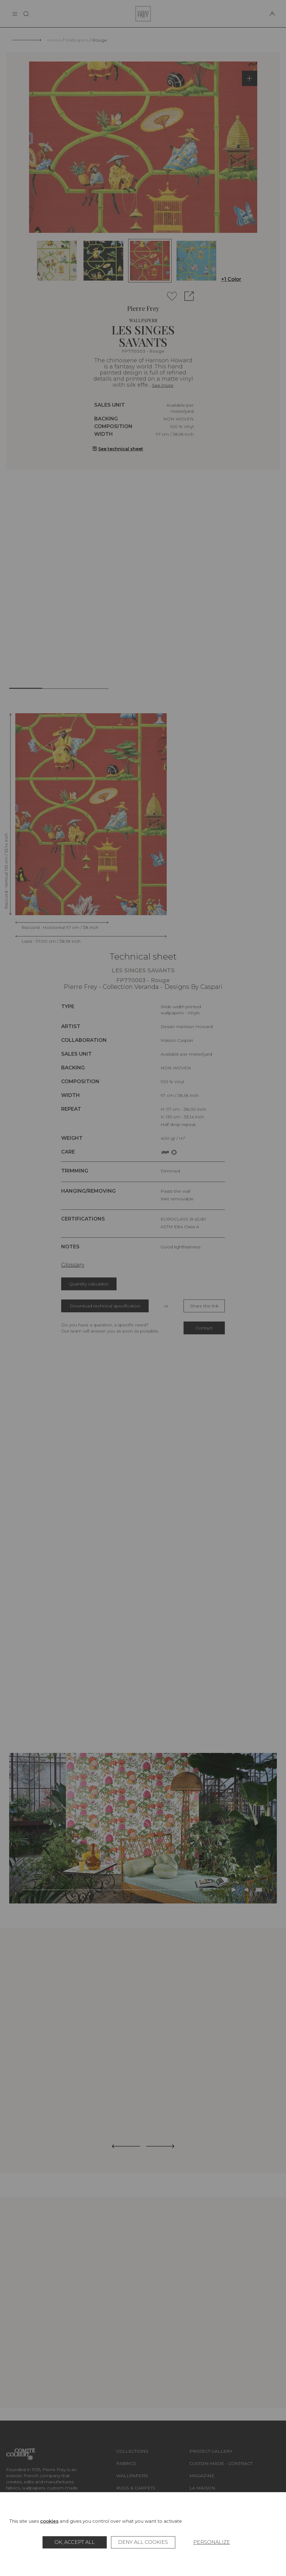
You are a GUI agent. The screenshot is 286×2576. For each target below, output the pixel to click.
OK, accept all (74, 2542)
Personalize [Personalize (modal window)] (211, 2542)
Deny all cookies (143, 2542)
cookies (49, 2521)
